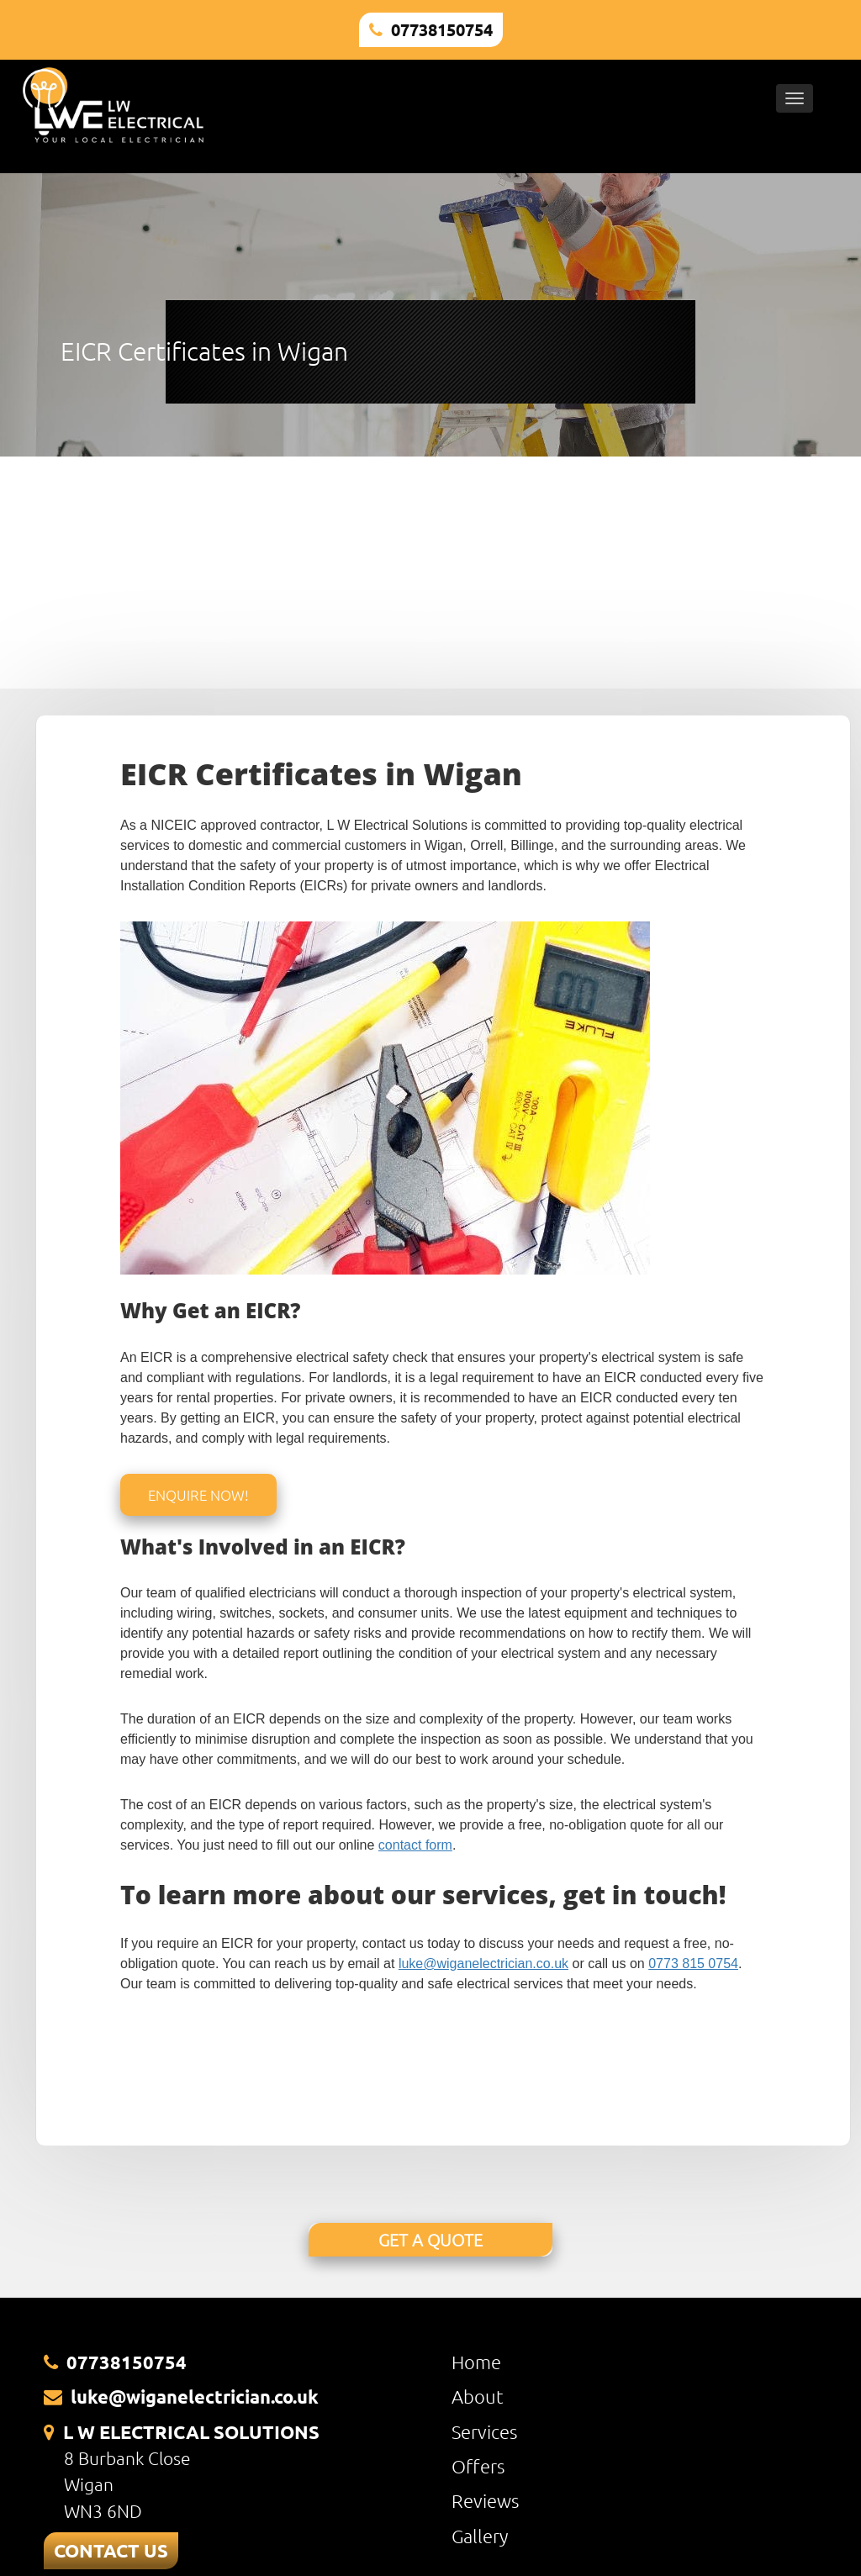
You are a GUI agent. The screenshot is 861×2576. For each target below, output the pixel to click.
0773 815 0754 (693, 1963)
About (478, 2396)
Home (476, 2362)
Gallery (480, 2536)
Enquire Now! (198, 1495)
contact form (415, 1845)
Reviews (485, 2500)
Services (484, 2431)
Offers (478, 2466)
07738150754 (442, 29)
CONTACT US (111, 2550)
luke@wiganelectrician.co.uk (483, 1963)
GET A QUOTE (430, 2240)
